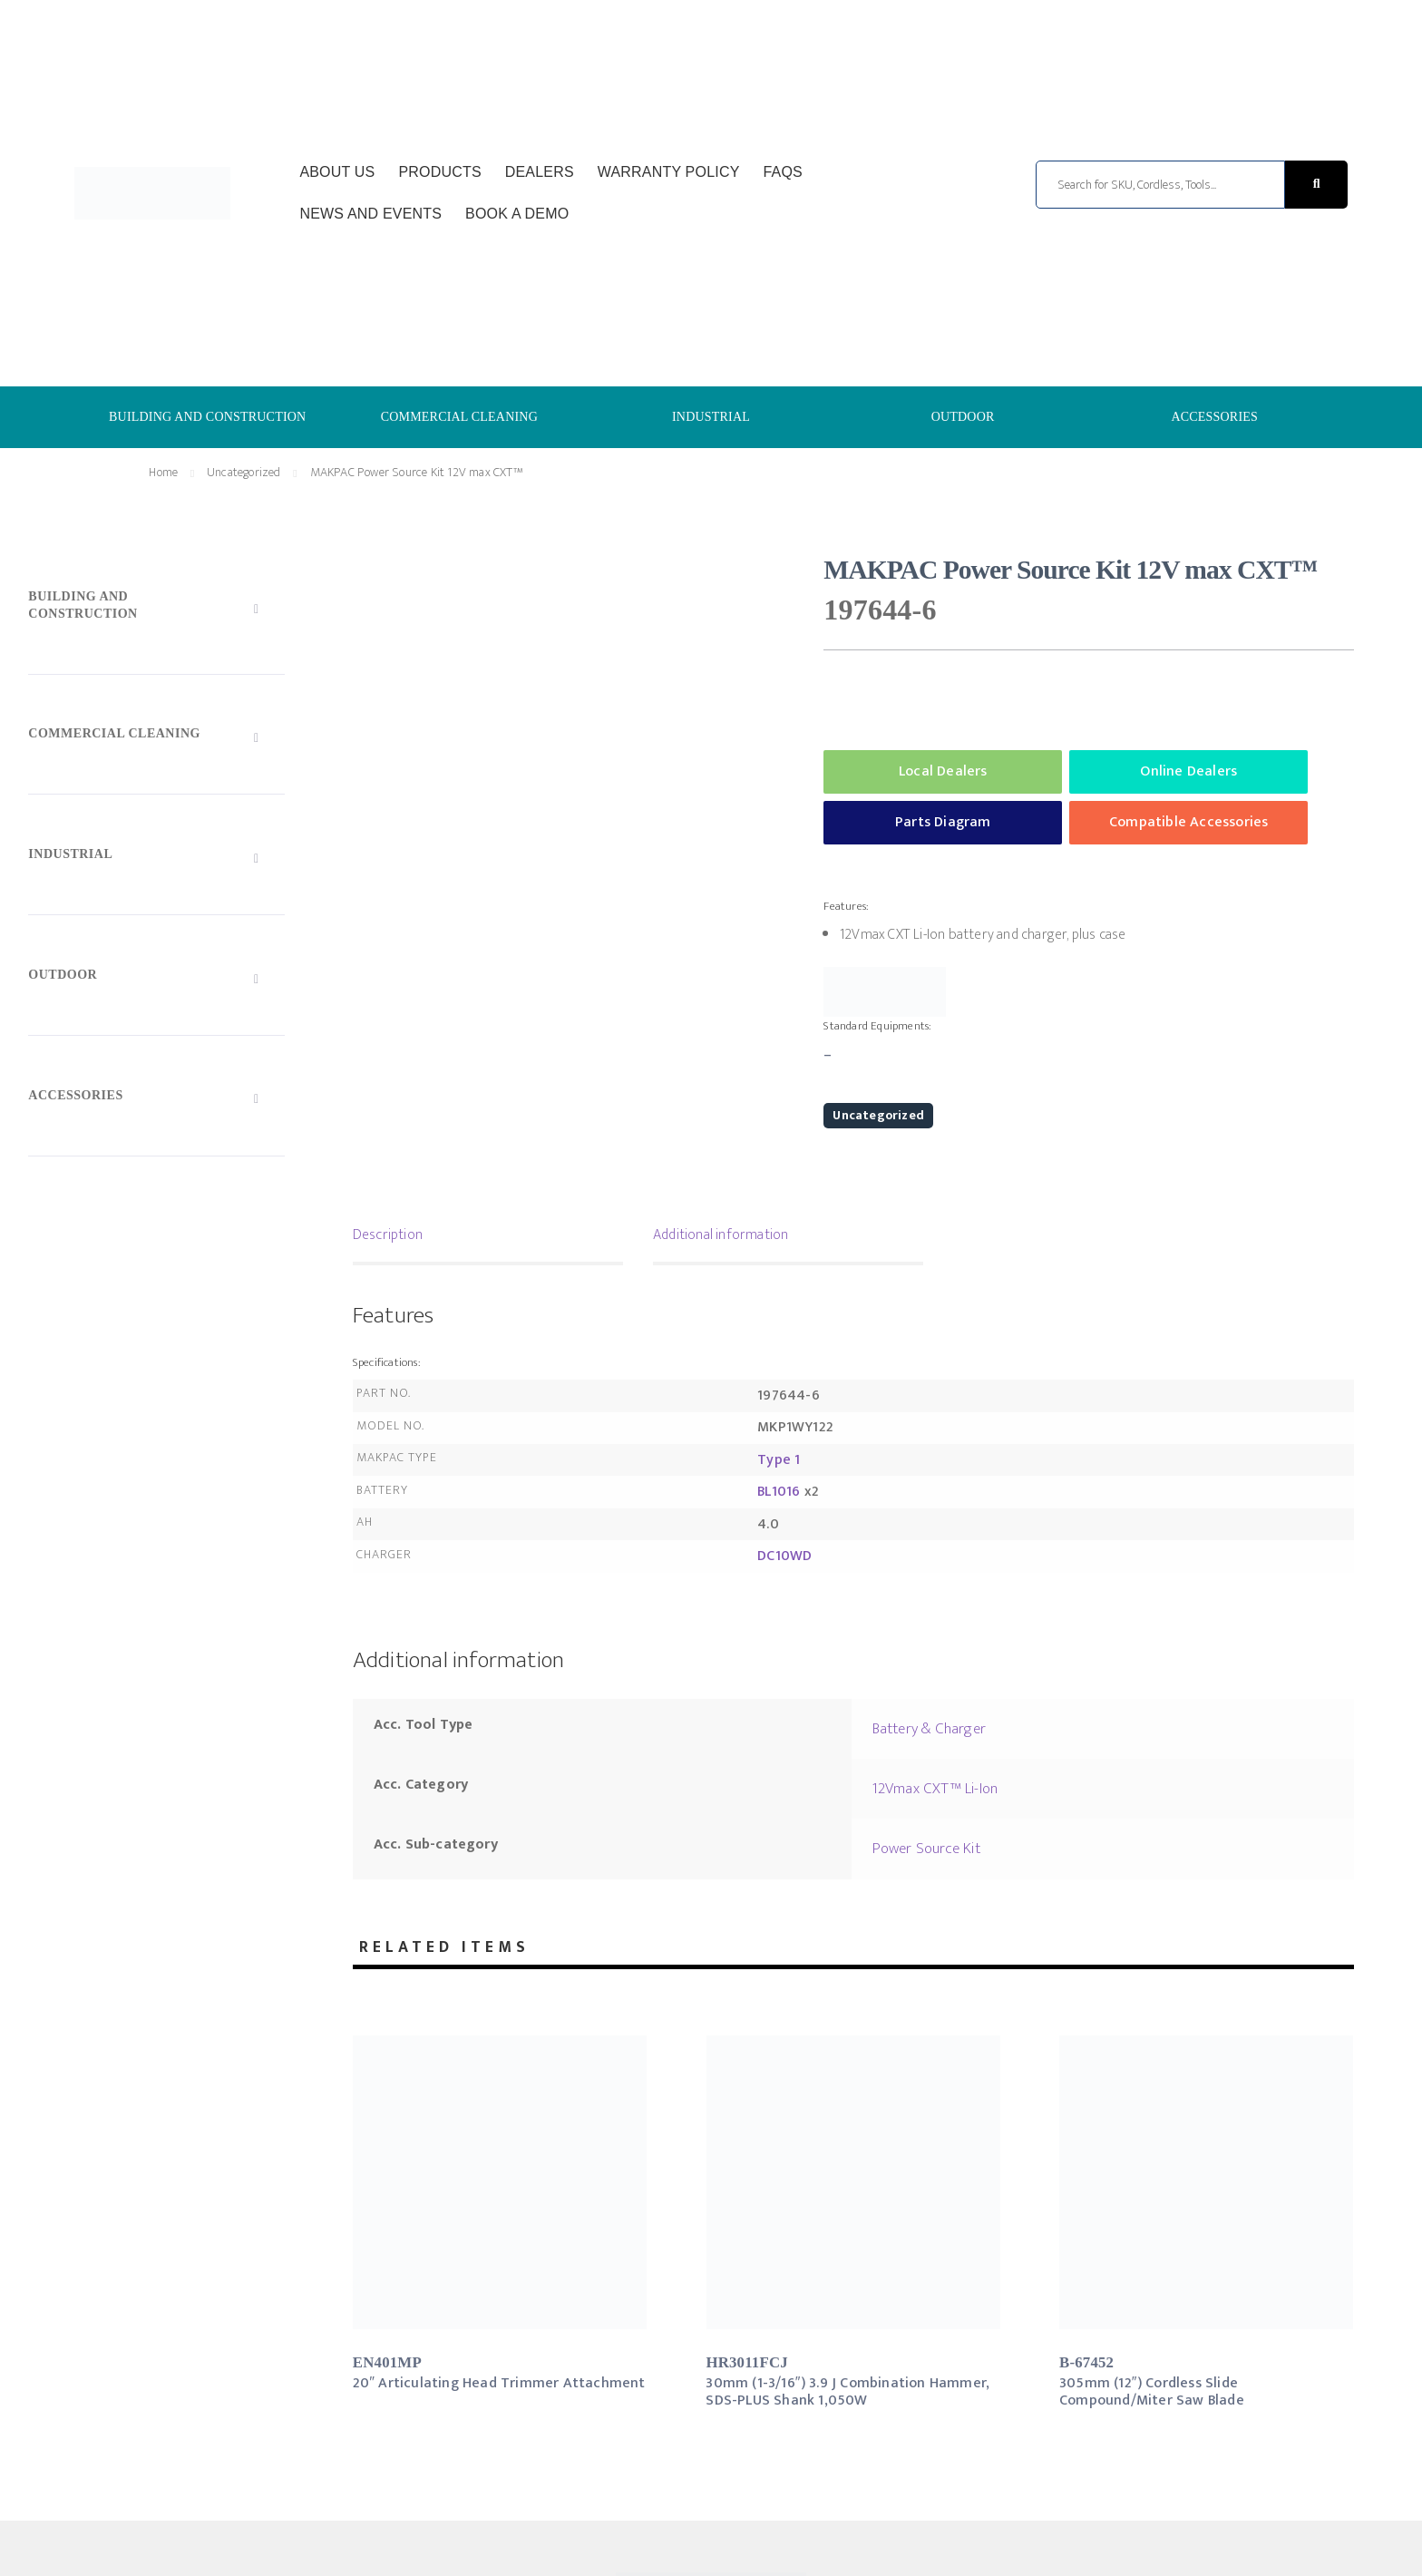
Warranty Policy (669, 172)
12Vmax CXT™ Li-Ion (935, 1788)
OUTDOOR (963, 417)
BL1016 (778, 1491)
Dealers (539, 172)
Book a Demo (517, 213)
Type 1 (778, 1460)
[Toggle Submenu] (156, 610)
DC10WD (784, 1556)
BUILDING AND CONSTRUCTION (207, 417)
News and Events (370, 213)
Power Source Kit (926, 1848)
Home (163, 472)
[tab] (488, 1237)
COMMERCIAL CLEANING (459, 417)
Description (388, 1235)
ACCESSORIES (1214, 417)
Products (439, 172)
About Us (337, 172)
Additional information (720, 1235)
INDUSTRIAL (711, 417)
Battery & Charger (929, 1729)
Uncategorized (244, 472)
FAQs (782, 172)
